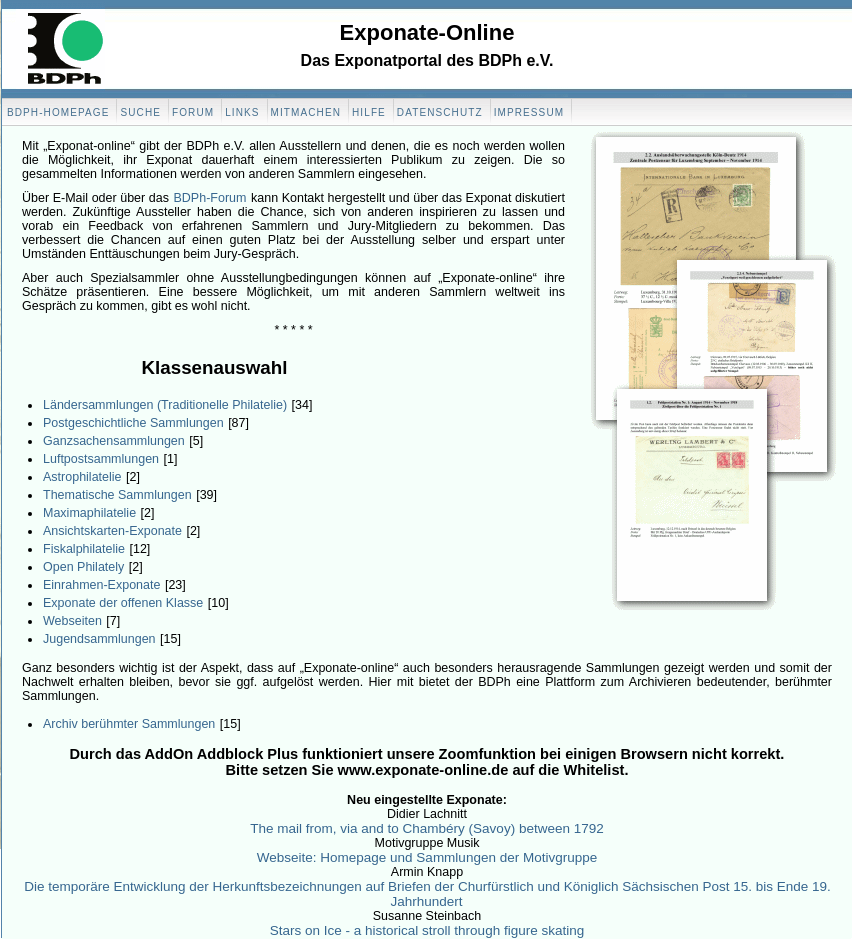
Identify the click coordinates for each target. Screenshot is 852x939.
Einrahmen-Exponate (101, 585)
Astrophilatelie (82, 477)
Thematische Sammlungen (117, 495)
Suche (140, 112)
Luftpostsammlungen (101, 459)
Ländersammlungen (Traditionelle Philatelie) (165, 405)
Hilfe (369, 112)
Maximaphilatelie (89, 513)
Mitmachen (306, 112)
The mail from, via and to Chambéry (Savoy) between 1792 (426, 828)
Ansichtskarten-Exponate (112, 531)
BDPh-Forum (210, 198)
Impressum (529, 112)
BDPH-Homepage (58, 112)
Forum (193, 112)
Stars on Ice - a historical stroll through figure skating (427, 930)
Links (242, 112)
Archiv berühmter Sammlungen (129, 724)
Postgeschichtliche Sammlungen (133, 423)
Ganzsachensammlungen (114, 441)
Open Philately (83, 567)
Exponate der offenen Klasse (123, 603)
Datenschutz (440, 112)
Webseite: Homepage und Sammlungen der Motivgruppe (427, 857)
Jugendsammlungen (99, 639)
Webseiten (72, 621)
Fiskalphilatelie (84, 549)
